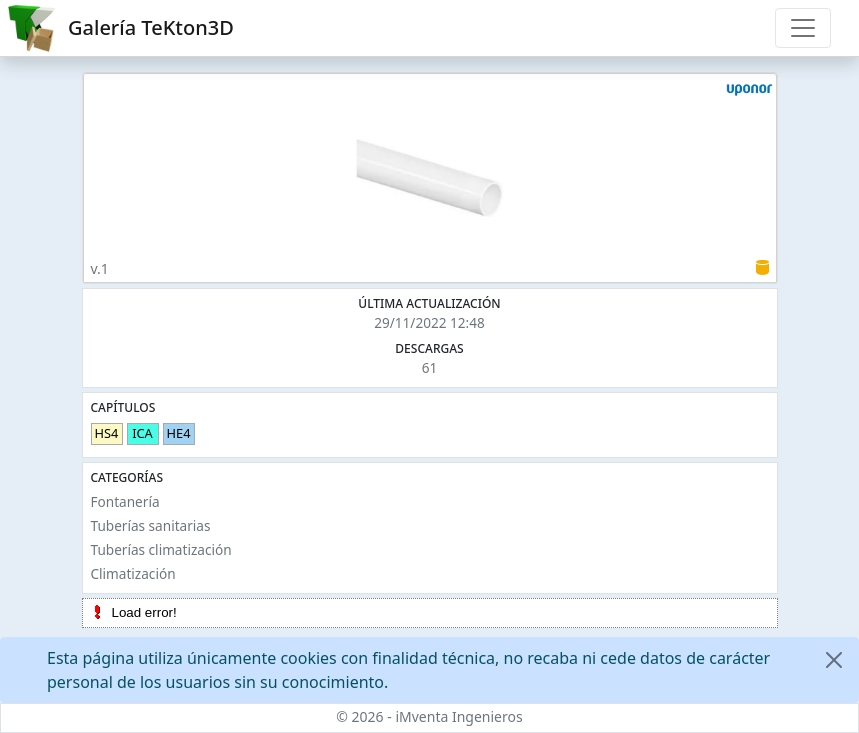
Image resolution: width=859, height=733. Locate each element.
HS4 (107, 433)
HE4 (179, 433)
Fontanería (125, 501)
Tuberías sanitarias (151, 525)
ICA (142, 433)
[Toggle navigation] (803, 28)
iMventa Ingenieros (458, 716)
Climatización (133, 573)
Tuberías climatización (161, 549)
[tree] (430, 613)
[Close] (834, 660)
